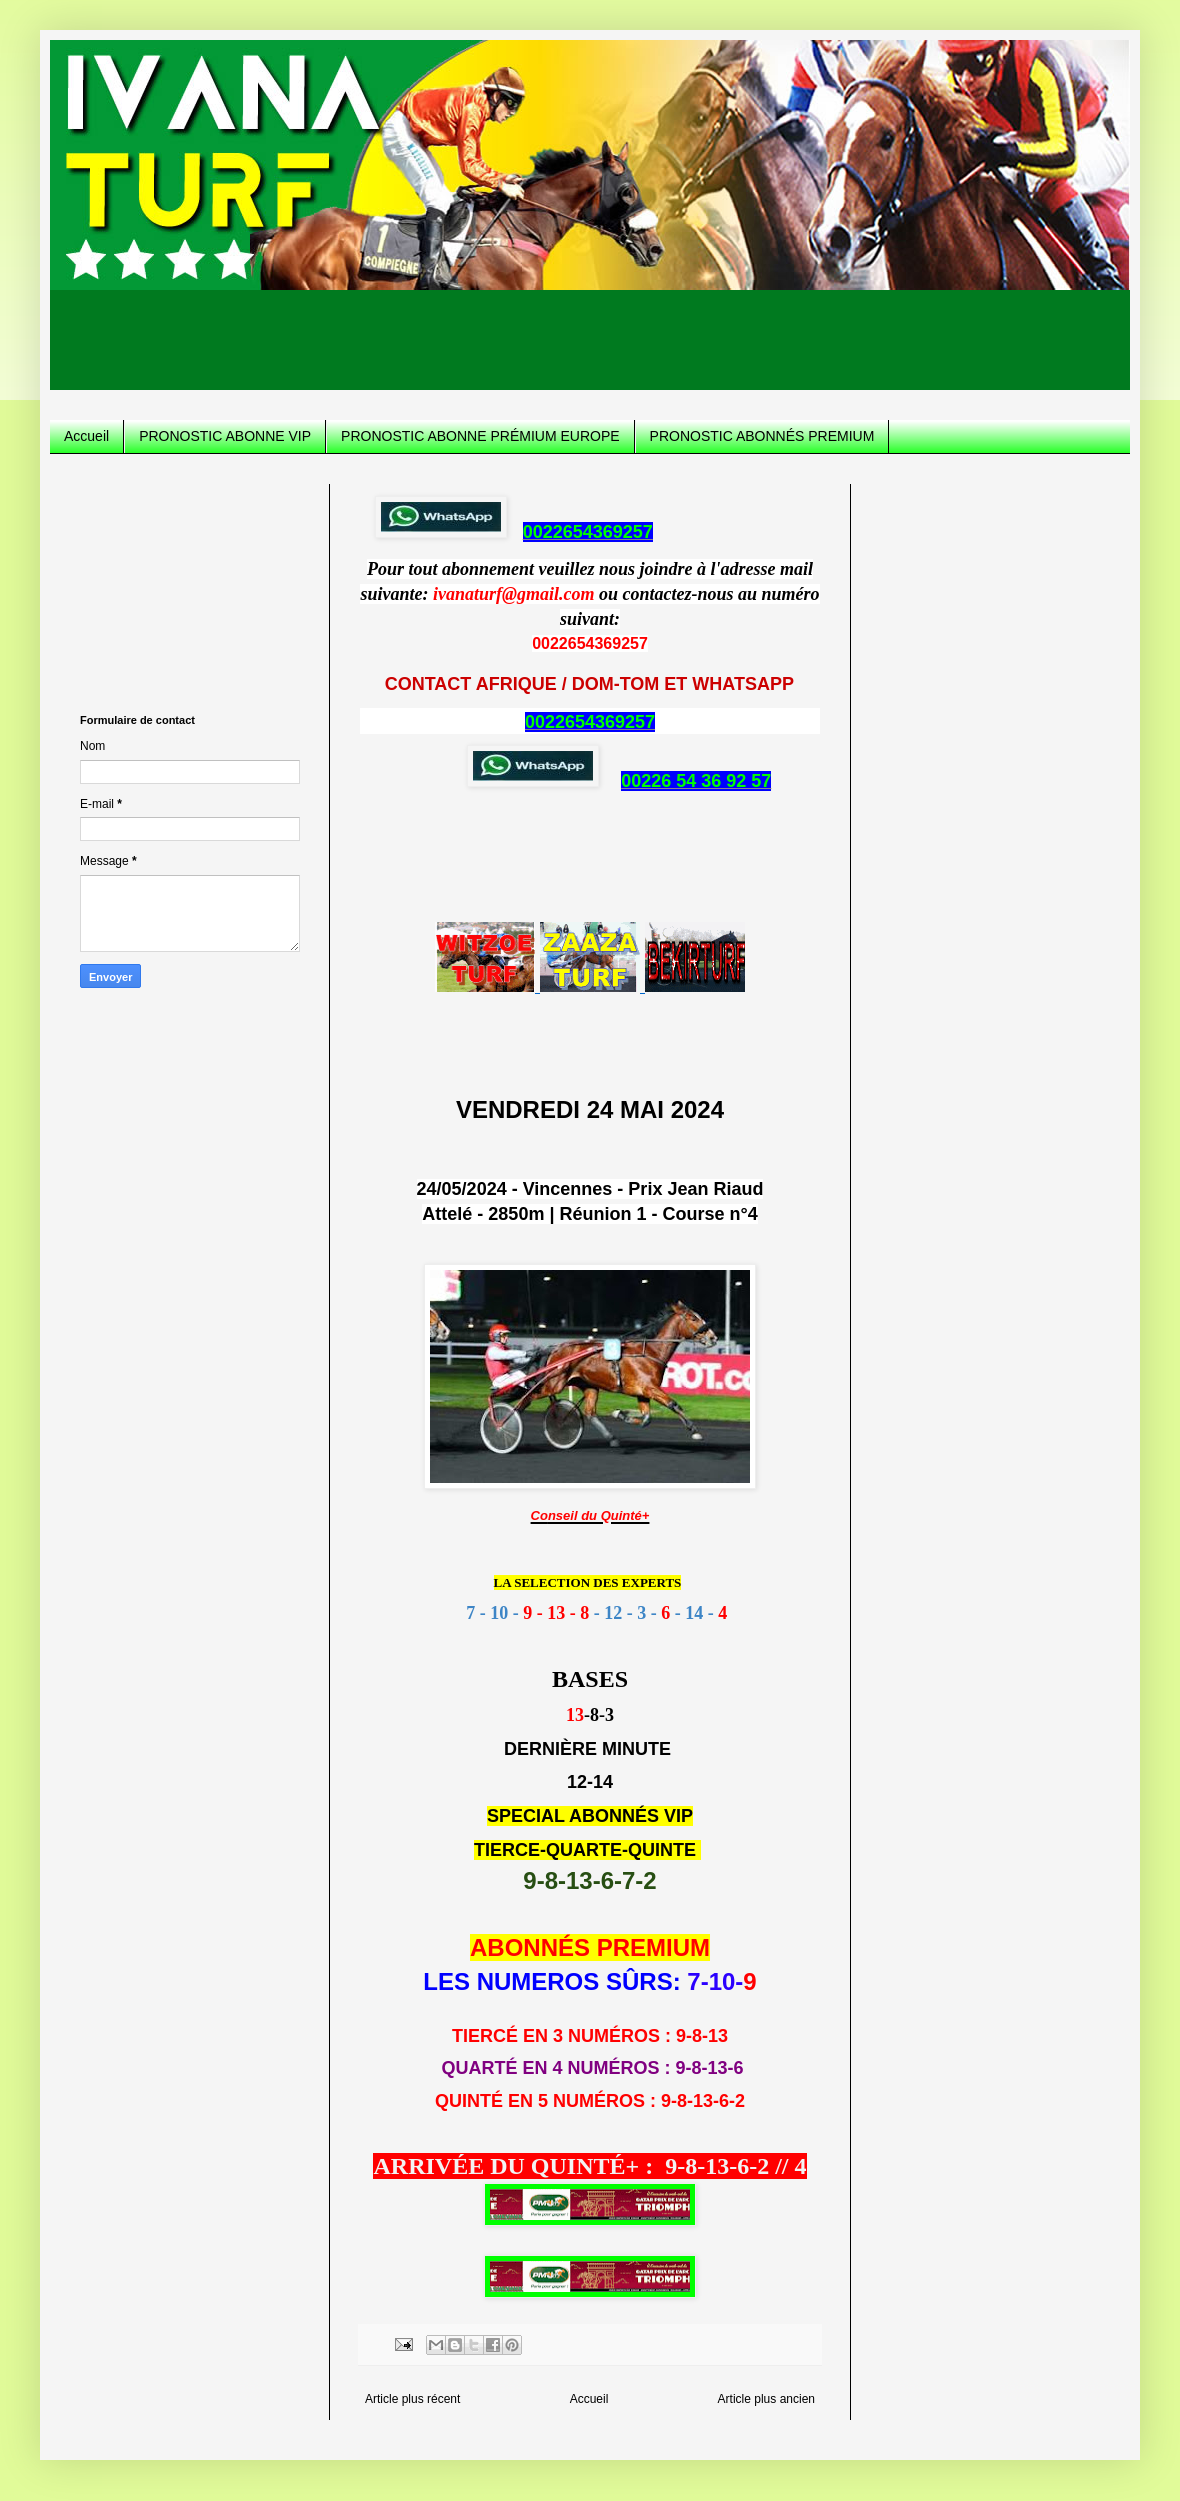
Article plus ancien (766, 2399)
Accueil (86, 436)
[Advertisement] (590, 345)
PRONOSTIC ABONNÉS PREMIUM (762, 436)
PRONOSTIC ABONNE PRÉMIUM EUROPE (480, 436)
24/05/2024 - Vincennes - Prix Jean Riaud (590, 1189)
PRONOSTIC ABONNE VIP (225, 436)
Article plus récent (412, 2399)
